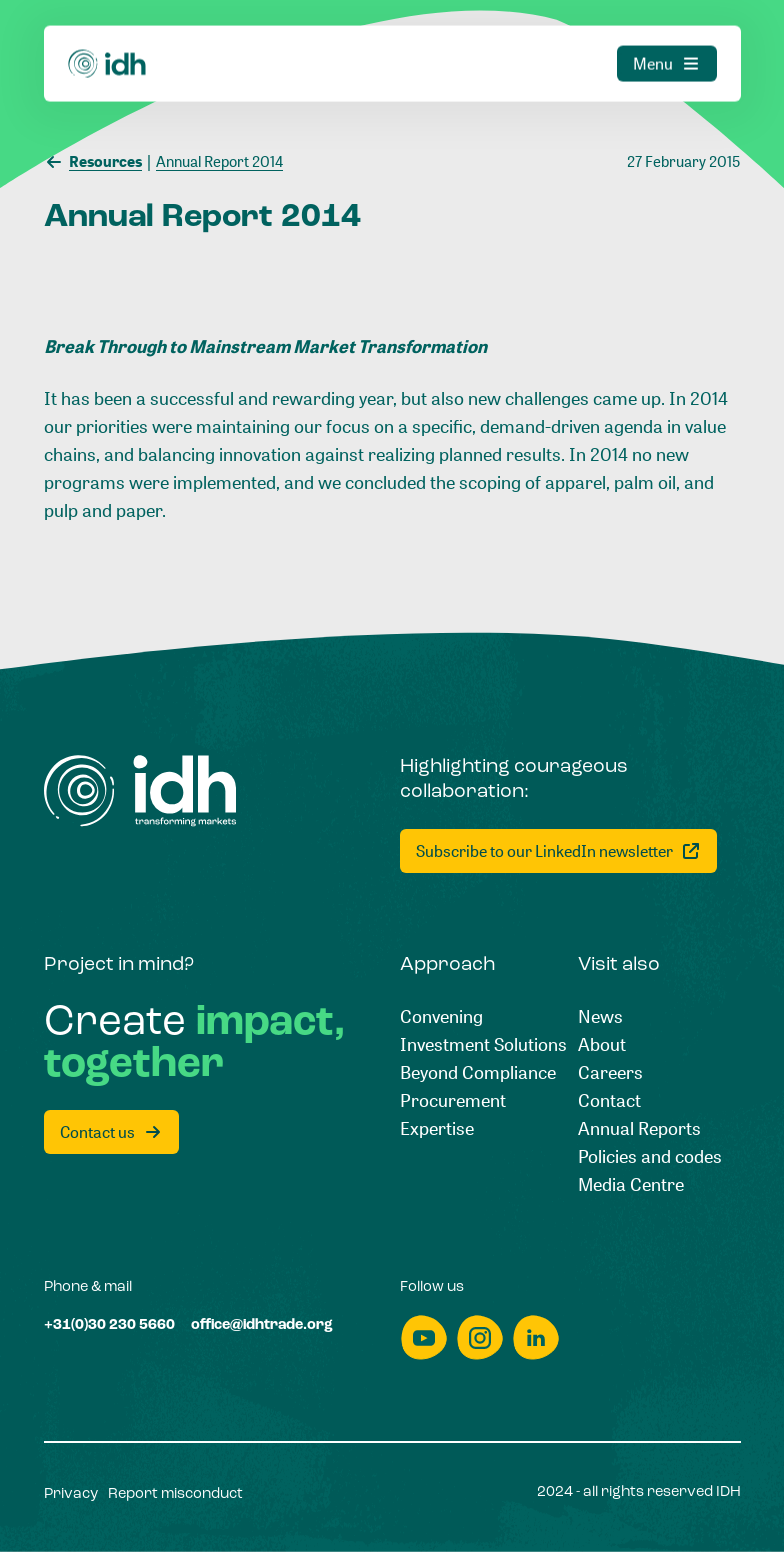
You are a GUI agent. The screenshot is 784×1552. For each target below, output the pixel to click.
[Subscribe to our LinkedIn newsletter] (558, 851)
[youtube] (424, 1337)
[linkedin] (536, 1337)
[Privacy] (71, 1495)
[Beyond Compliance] (478, 1072)
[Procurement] (453, 1100)
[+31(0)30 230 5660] (109, 1326)
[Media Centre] (631, 1184)
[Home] (140, 791)
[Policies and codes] (650, 1156)
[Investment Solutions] (483, 1044)
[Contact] (609, 1100)
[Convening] (441, 1016)
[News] (600, 1016)
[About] (602, 1044)
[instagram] (480, 1337)
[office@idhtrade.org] (262, 1326)
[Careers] (610, 1072)
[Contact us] (111, 1132)
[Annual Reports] (639, 1128)
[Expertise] (437, 1128)
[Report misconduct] (175, 1495)
